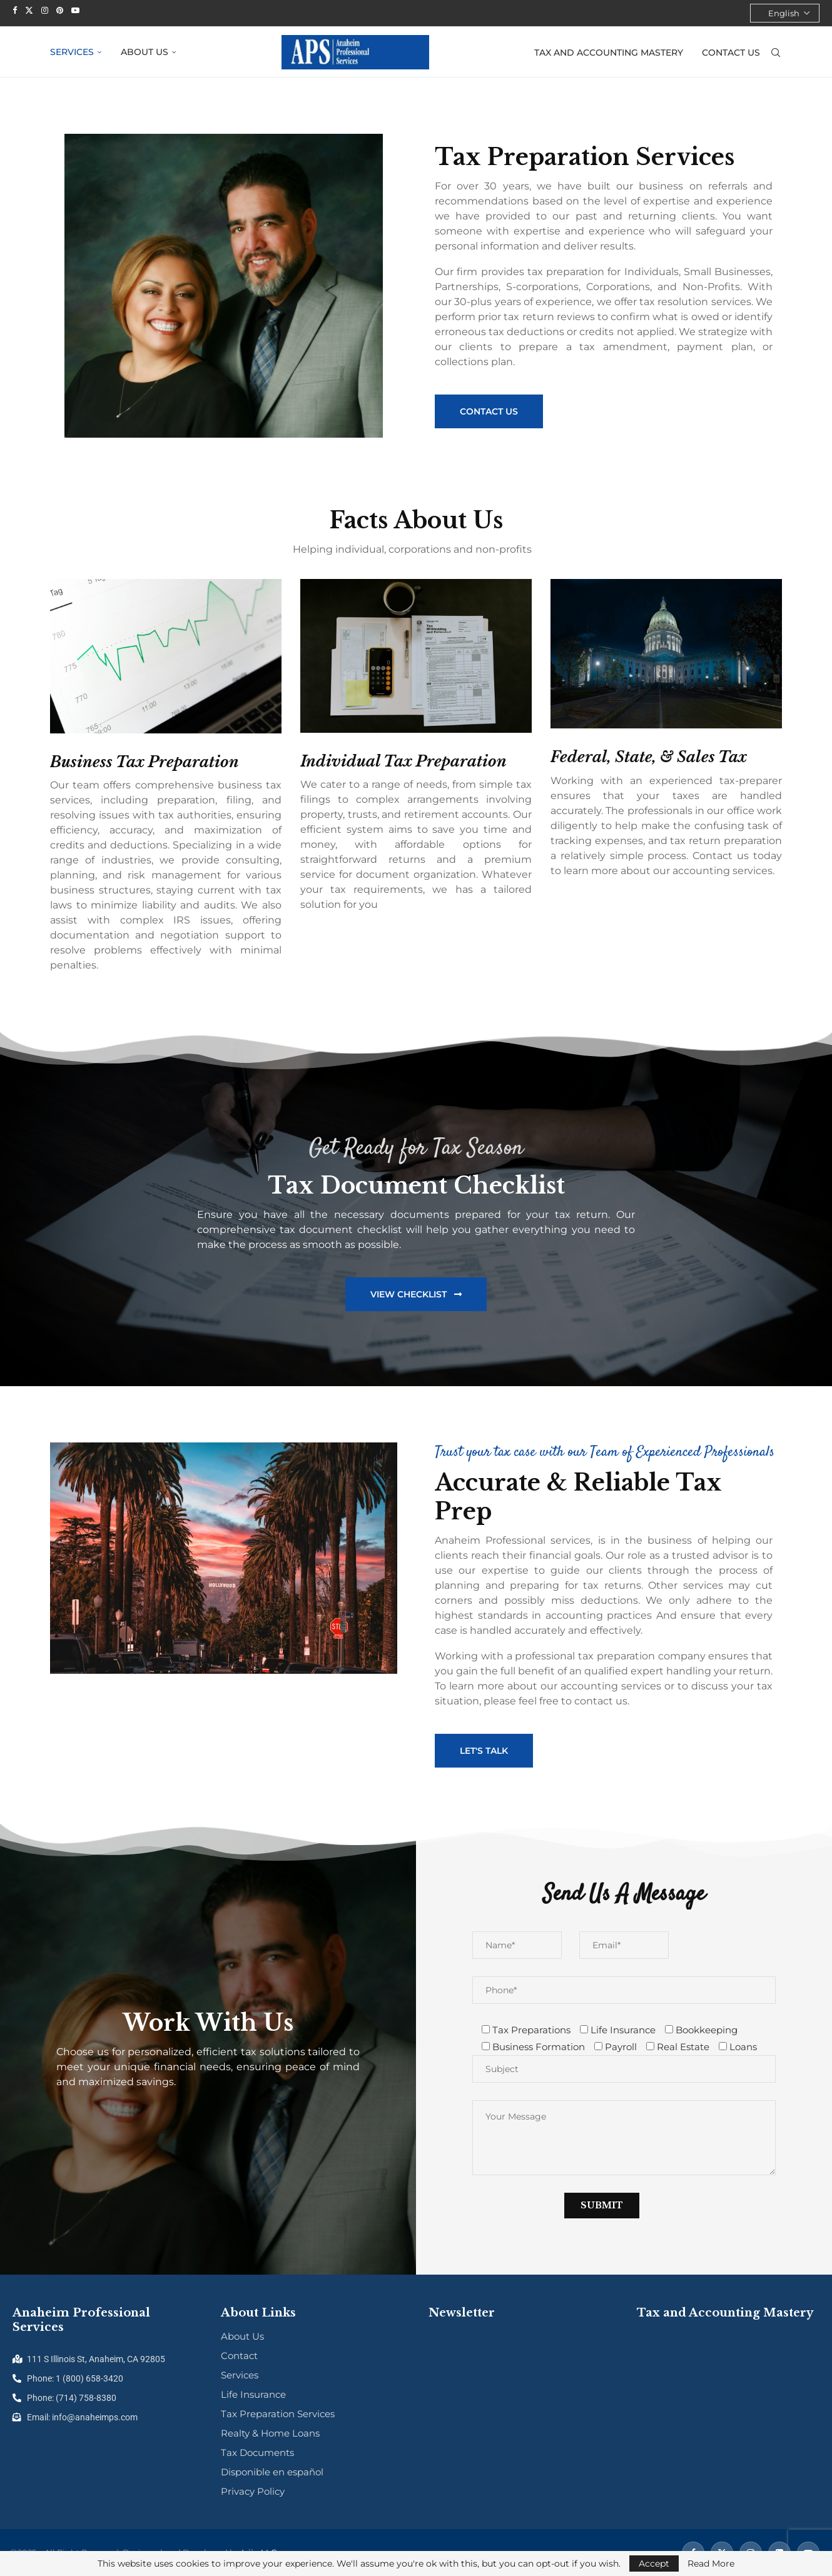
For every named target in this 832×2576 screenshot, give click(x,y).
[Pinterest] (59, 10)
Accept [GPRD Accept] (654, 2563)
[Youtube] (75, 10)
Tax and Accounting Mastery (608, 52)
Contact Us (731, 52)
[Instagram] (44, 10)
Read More (710, 2563)
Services (72, 51)
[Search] (775, 52)
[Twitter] (29, 10)
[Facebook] (15, 10)
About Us (144, 51)
